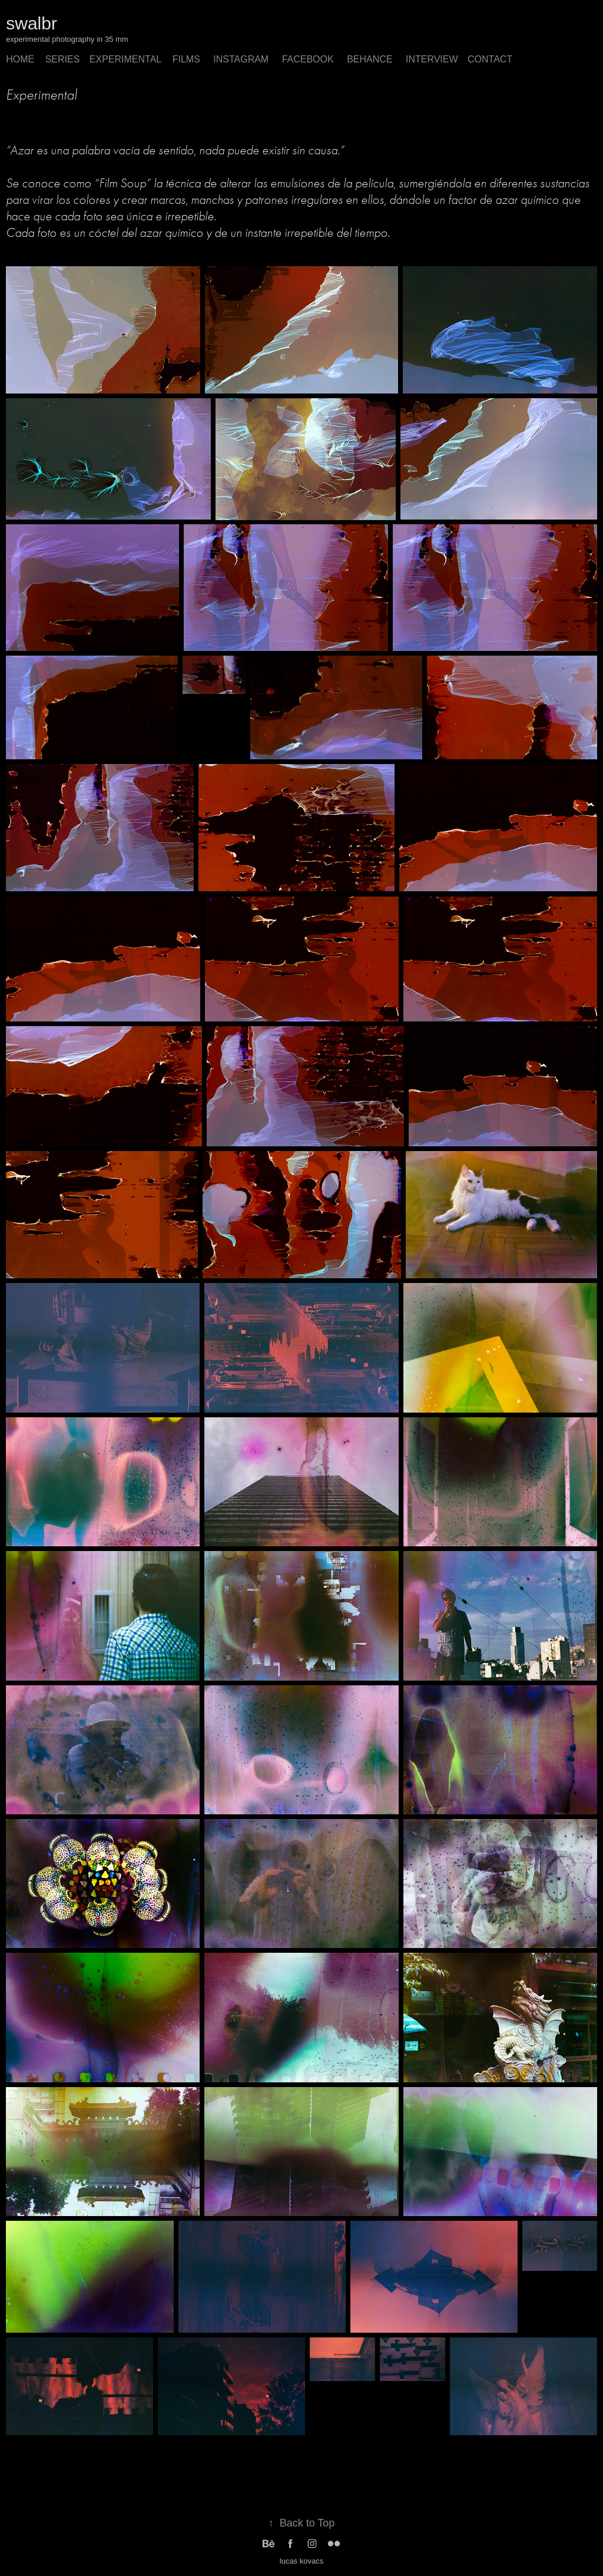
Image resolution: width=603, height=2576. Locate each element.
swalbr (31, 23)
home (20, 59)
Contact (490, 59)
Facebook (308, 59)
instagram (241, 59)
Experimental (125, 59)
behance (369, 59)
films (186, 59)
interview (432, 59)
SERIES (62, 59)
